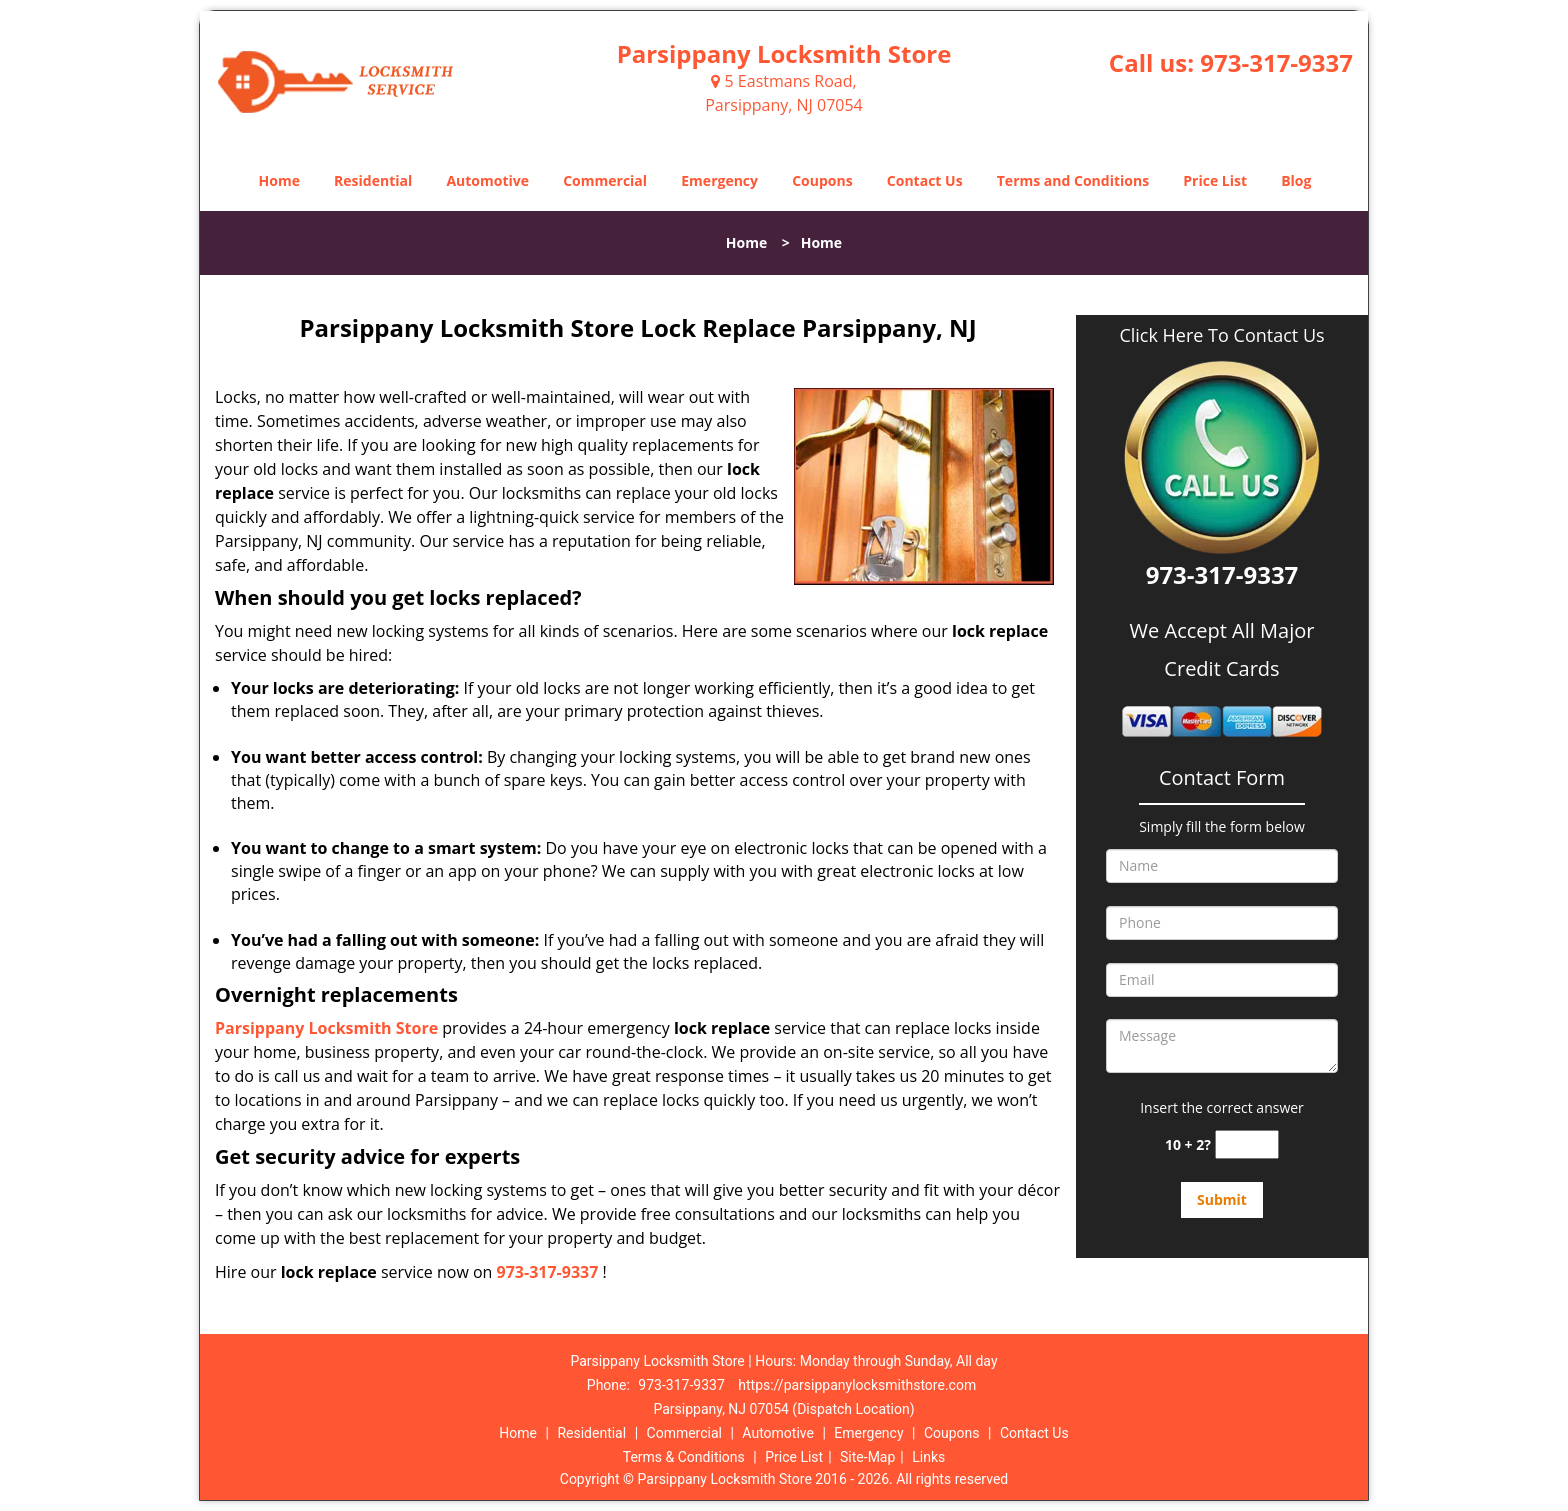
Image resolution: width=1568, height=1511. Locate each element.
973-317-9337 (1276, 62)
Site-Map (867, 1457)
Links (928, 1457)
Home (279, 180)
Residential (373, 180)
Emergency (719, 180)
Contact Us (925, 180)
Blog (1296, 180)
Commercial (605, 180)
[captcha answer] (1247, 1144)
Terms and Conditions (1073, 180)
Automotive (487, 180)
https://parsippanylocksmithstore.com (857, 1385)
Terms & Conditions (684, 1457)
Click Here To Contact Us (1221, 335)
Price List (1215, 180)
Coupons (822, 180)
